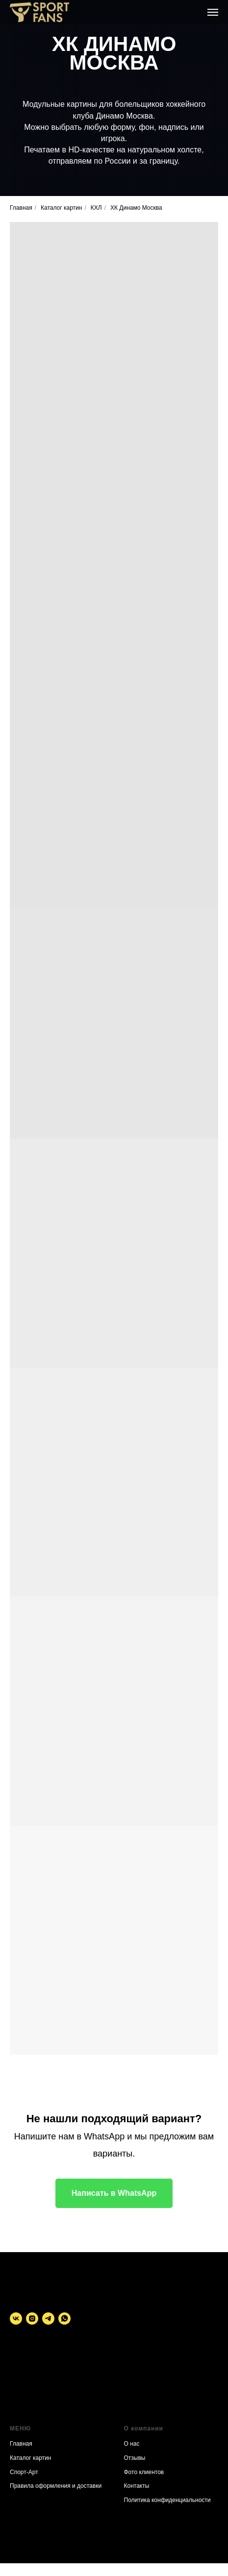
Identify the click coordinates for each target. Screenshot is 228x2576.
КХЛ (96, 207)
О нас (132, 2443)
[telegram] (48, 2318)
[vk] (16, 2318)
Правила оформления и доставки (55, 2485)
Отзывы (135, 2457)
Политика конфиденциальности (167, 2500)
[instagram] (32, 2318)
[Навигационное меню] (212, 12)
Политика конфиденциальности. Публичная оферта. (46, 2391)
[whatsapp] (64, 2318)
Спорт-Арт (24, 2472)
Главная (21, 207)
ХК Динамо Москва (136, 207)
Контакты (137, 2485)
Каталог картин (61, 207)
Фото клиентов (144, 2472)
